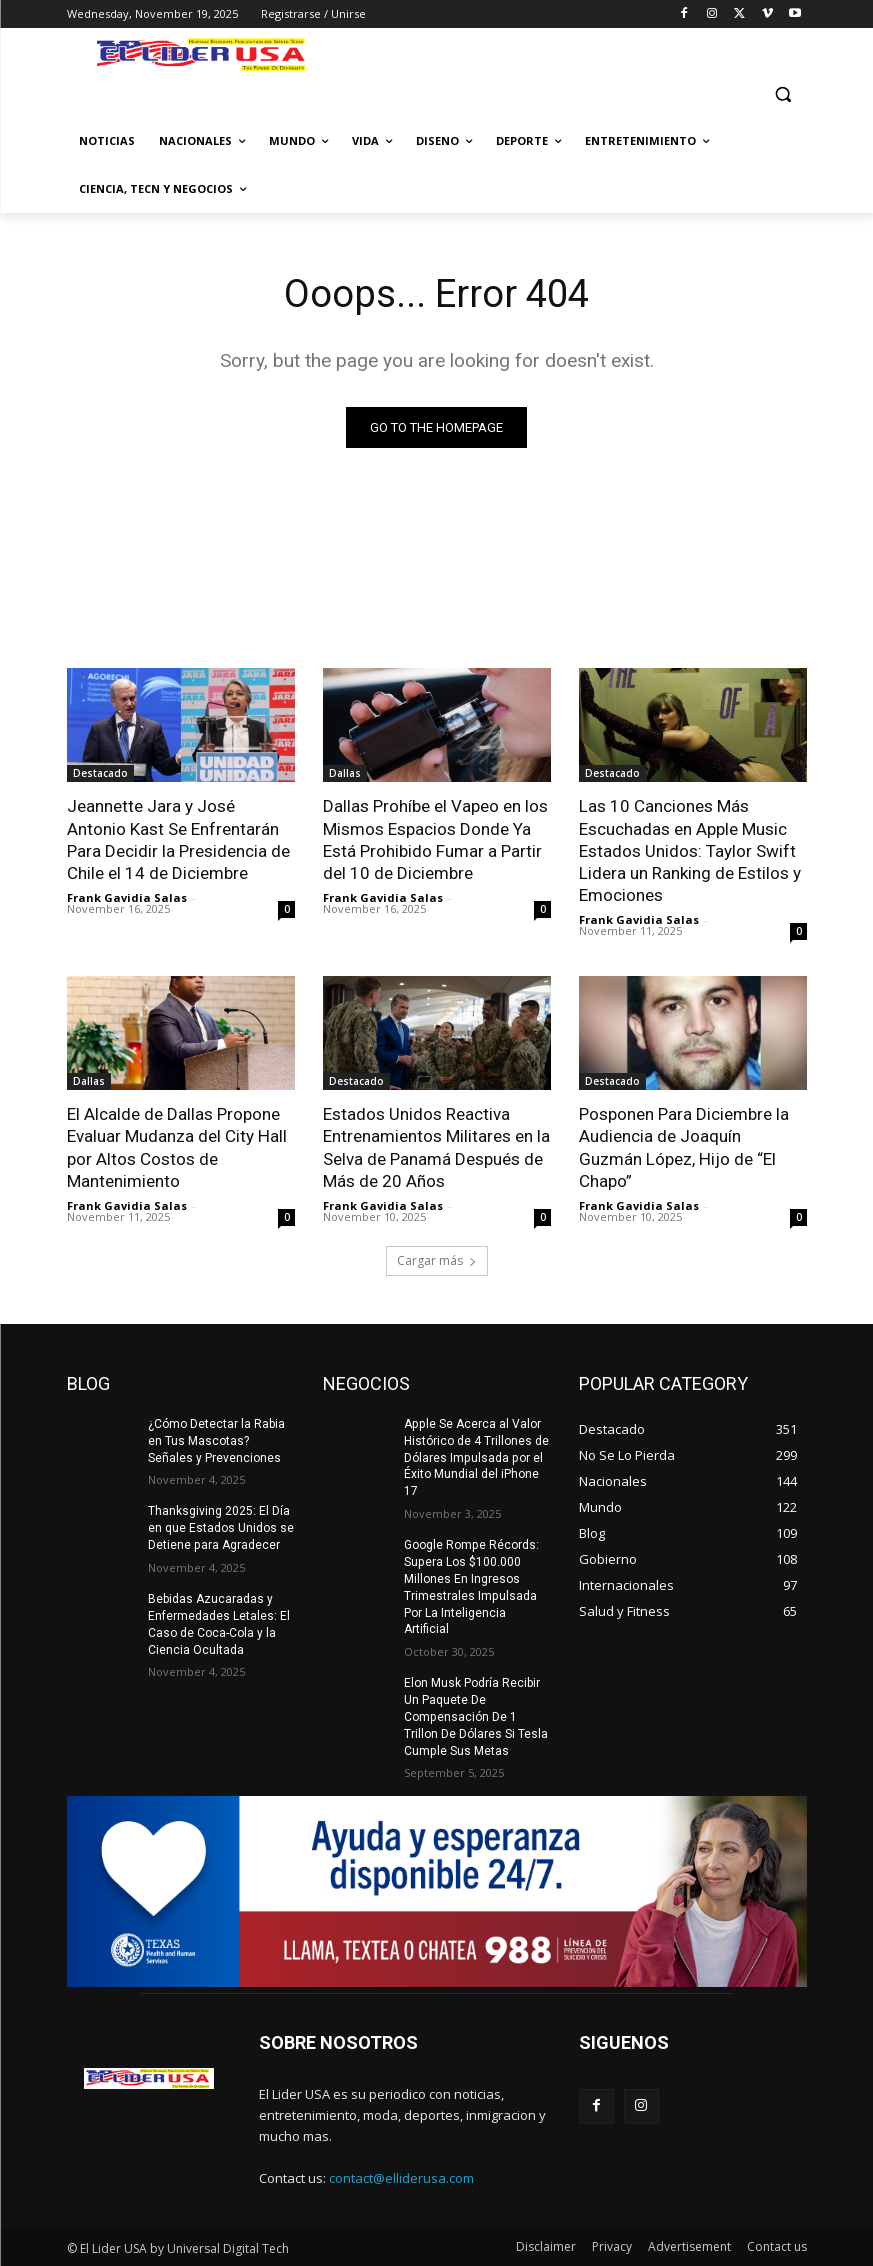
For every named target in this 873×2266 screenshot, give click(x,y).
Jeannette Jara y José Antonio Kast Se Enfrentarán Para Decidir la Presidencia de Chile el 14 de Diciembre (178, 839)
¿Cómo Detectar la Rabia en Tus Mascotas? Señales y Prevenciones (216, 1440)
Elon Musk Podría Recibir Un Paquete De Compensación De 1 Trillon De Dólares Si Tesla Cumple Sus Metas (476, 1715)
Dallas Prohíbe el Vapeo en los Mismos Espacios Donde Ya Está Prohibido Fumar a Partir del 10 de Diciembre (435, 839)
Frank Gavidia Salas (127, 897)
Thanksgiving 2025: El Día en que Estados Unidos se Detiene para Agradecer (221, 1528)
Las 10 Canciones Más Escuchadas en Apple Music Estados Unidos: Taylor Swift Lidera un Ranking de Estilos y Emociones (690, 850)
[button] (783, 93)
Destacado (100, 773)
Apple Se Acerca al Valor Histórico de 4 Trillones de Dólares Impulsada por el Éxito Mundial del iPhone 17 (476, 1456)
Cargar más (437, 1259)
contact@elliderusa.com (401, 2176)
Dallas (345, 773)
